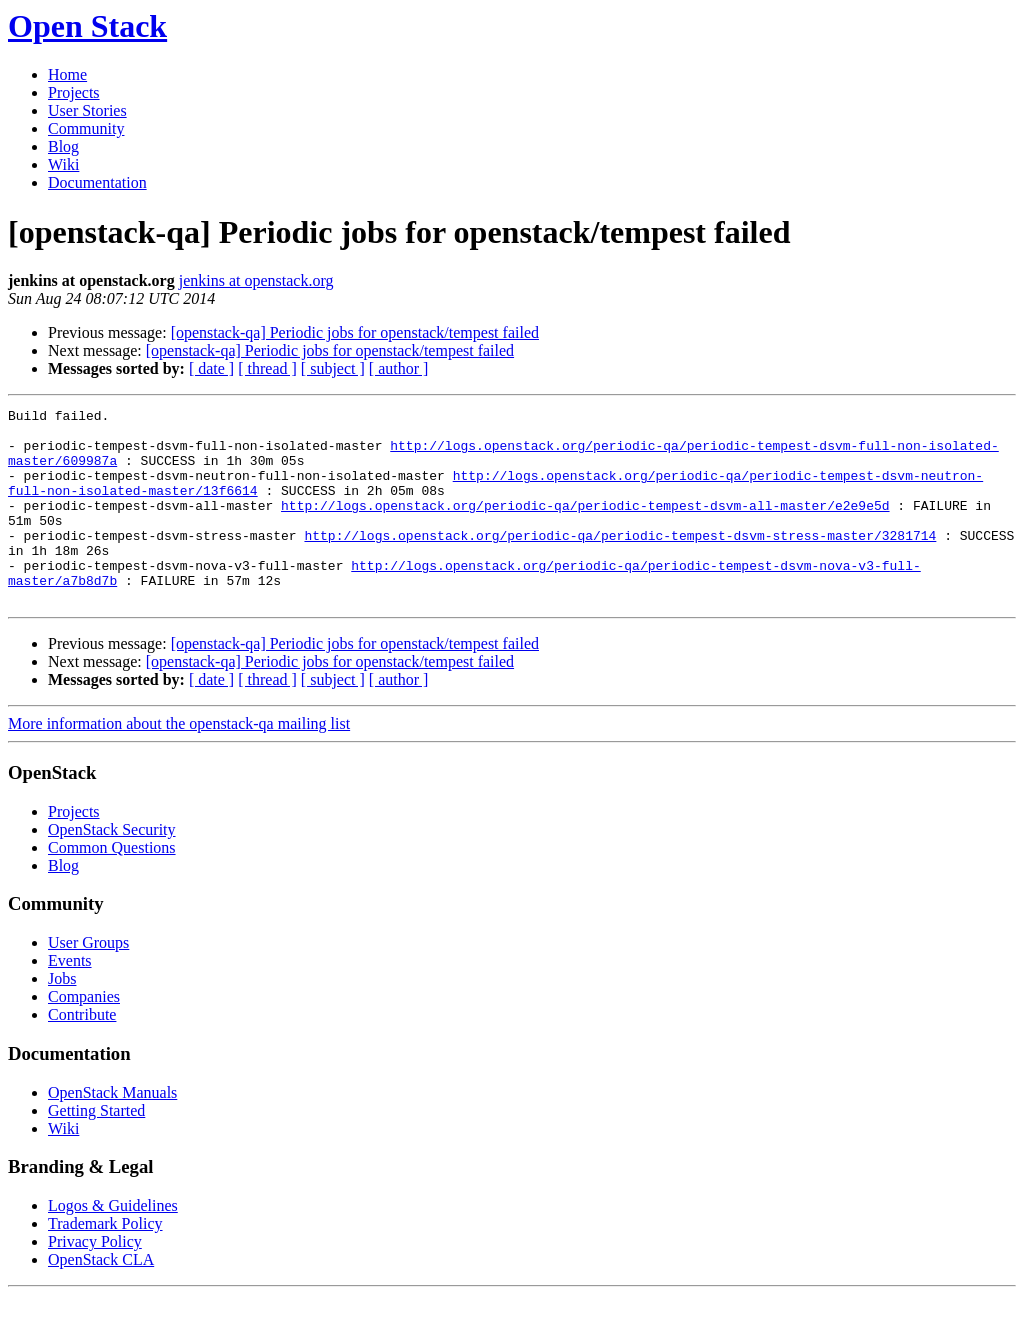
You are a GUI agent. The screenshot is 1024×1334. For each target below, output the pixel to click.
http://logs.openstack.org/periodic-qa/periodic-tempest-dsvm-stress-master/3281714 (620, 562)
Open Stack (87, 26)
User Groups (88, 981)
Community (86, 128)
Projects (74, 92)
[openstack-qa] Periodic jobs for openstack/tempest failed (355, 332)
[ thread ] (267, 368)
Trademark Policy (105, 1262)
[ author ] (399, 368)
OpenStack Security (112, 868)
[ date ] (211, 368)
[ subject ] (333, 368)
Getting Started (96, 1149)
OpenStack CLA (101, 1298)
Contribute (82, 1053)
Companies (84, 1035)
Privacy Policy (95, 1280)
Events (70, 999)
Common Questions (112, 886)
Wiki (63, 164)
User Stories (87, 110)
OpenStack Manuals (112, 1131)
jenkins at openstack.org (256, 280)
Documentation (97, 182)
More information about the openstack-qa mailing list (179, 762)
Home (67, 74)
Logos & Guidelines (113, 1244)
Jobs (62, 1017)
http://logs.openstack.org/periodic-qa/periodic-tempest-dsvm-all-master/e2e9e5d (585, 526)
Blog (63, 146)
